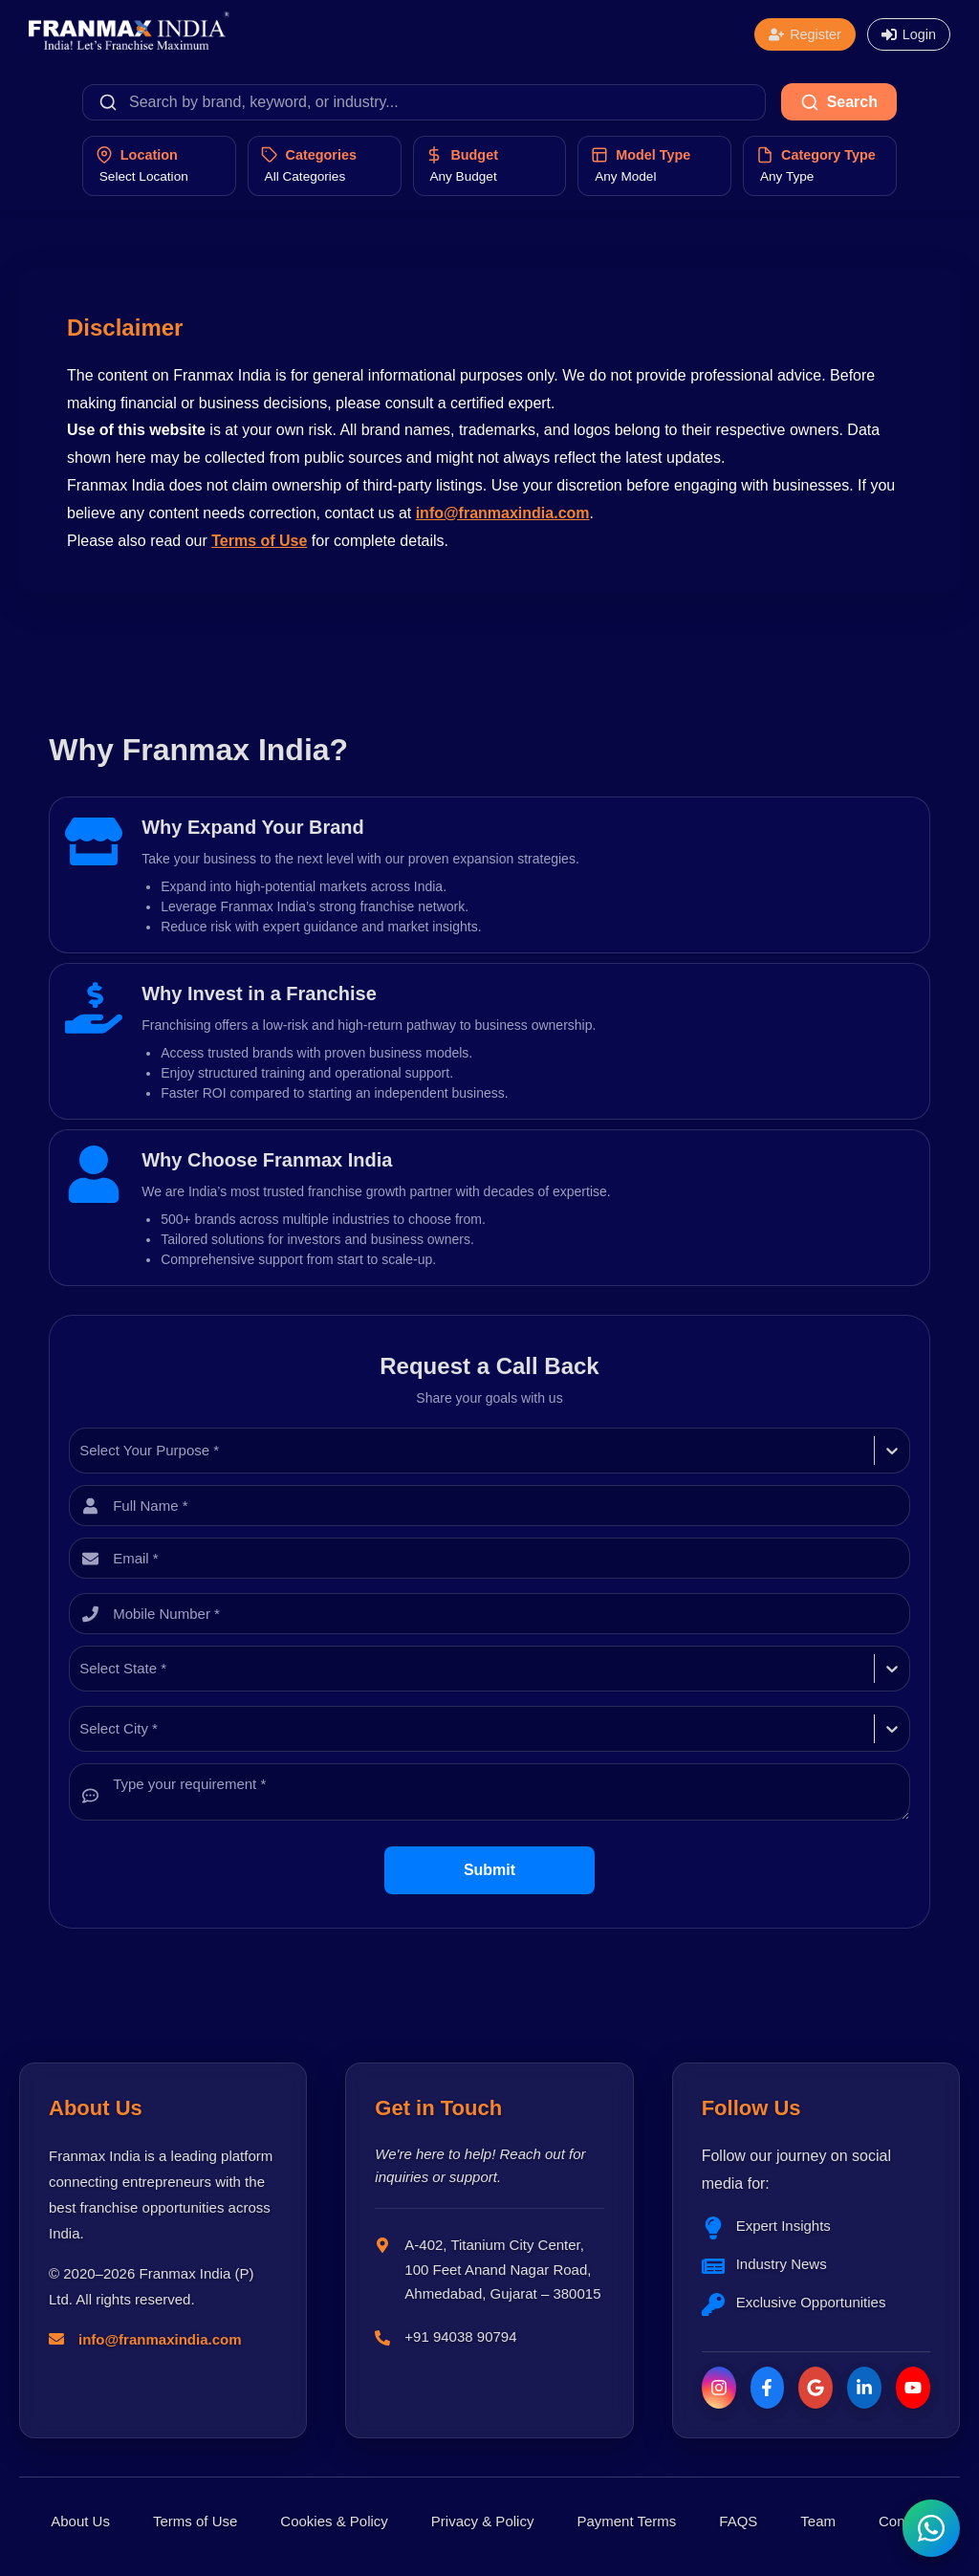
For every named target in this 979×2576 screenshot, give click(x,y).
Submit (489, 1870)
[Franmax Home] (129, 44)
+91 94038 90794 (460, 2336)
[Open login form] (908, 34)
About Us (80, 2521)
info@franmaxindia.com (503, 513)
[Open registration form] (805, 34)
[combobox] (81, 1451)
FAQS (738, 2521)
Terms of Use (259, 541)
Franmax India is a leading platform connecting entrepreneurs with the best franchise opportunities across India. (160, 2194)
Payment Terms (626, 2521)
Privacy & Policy (482, 2521)
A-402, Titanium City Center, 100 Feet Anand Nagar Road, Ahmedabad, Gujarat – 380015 (502, 2269)
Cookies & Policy (334, 2521)
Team (818, 2521)
